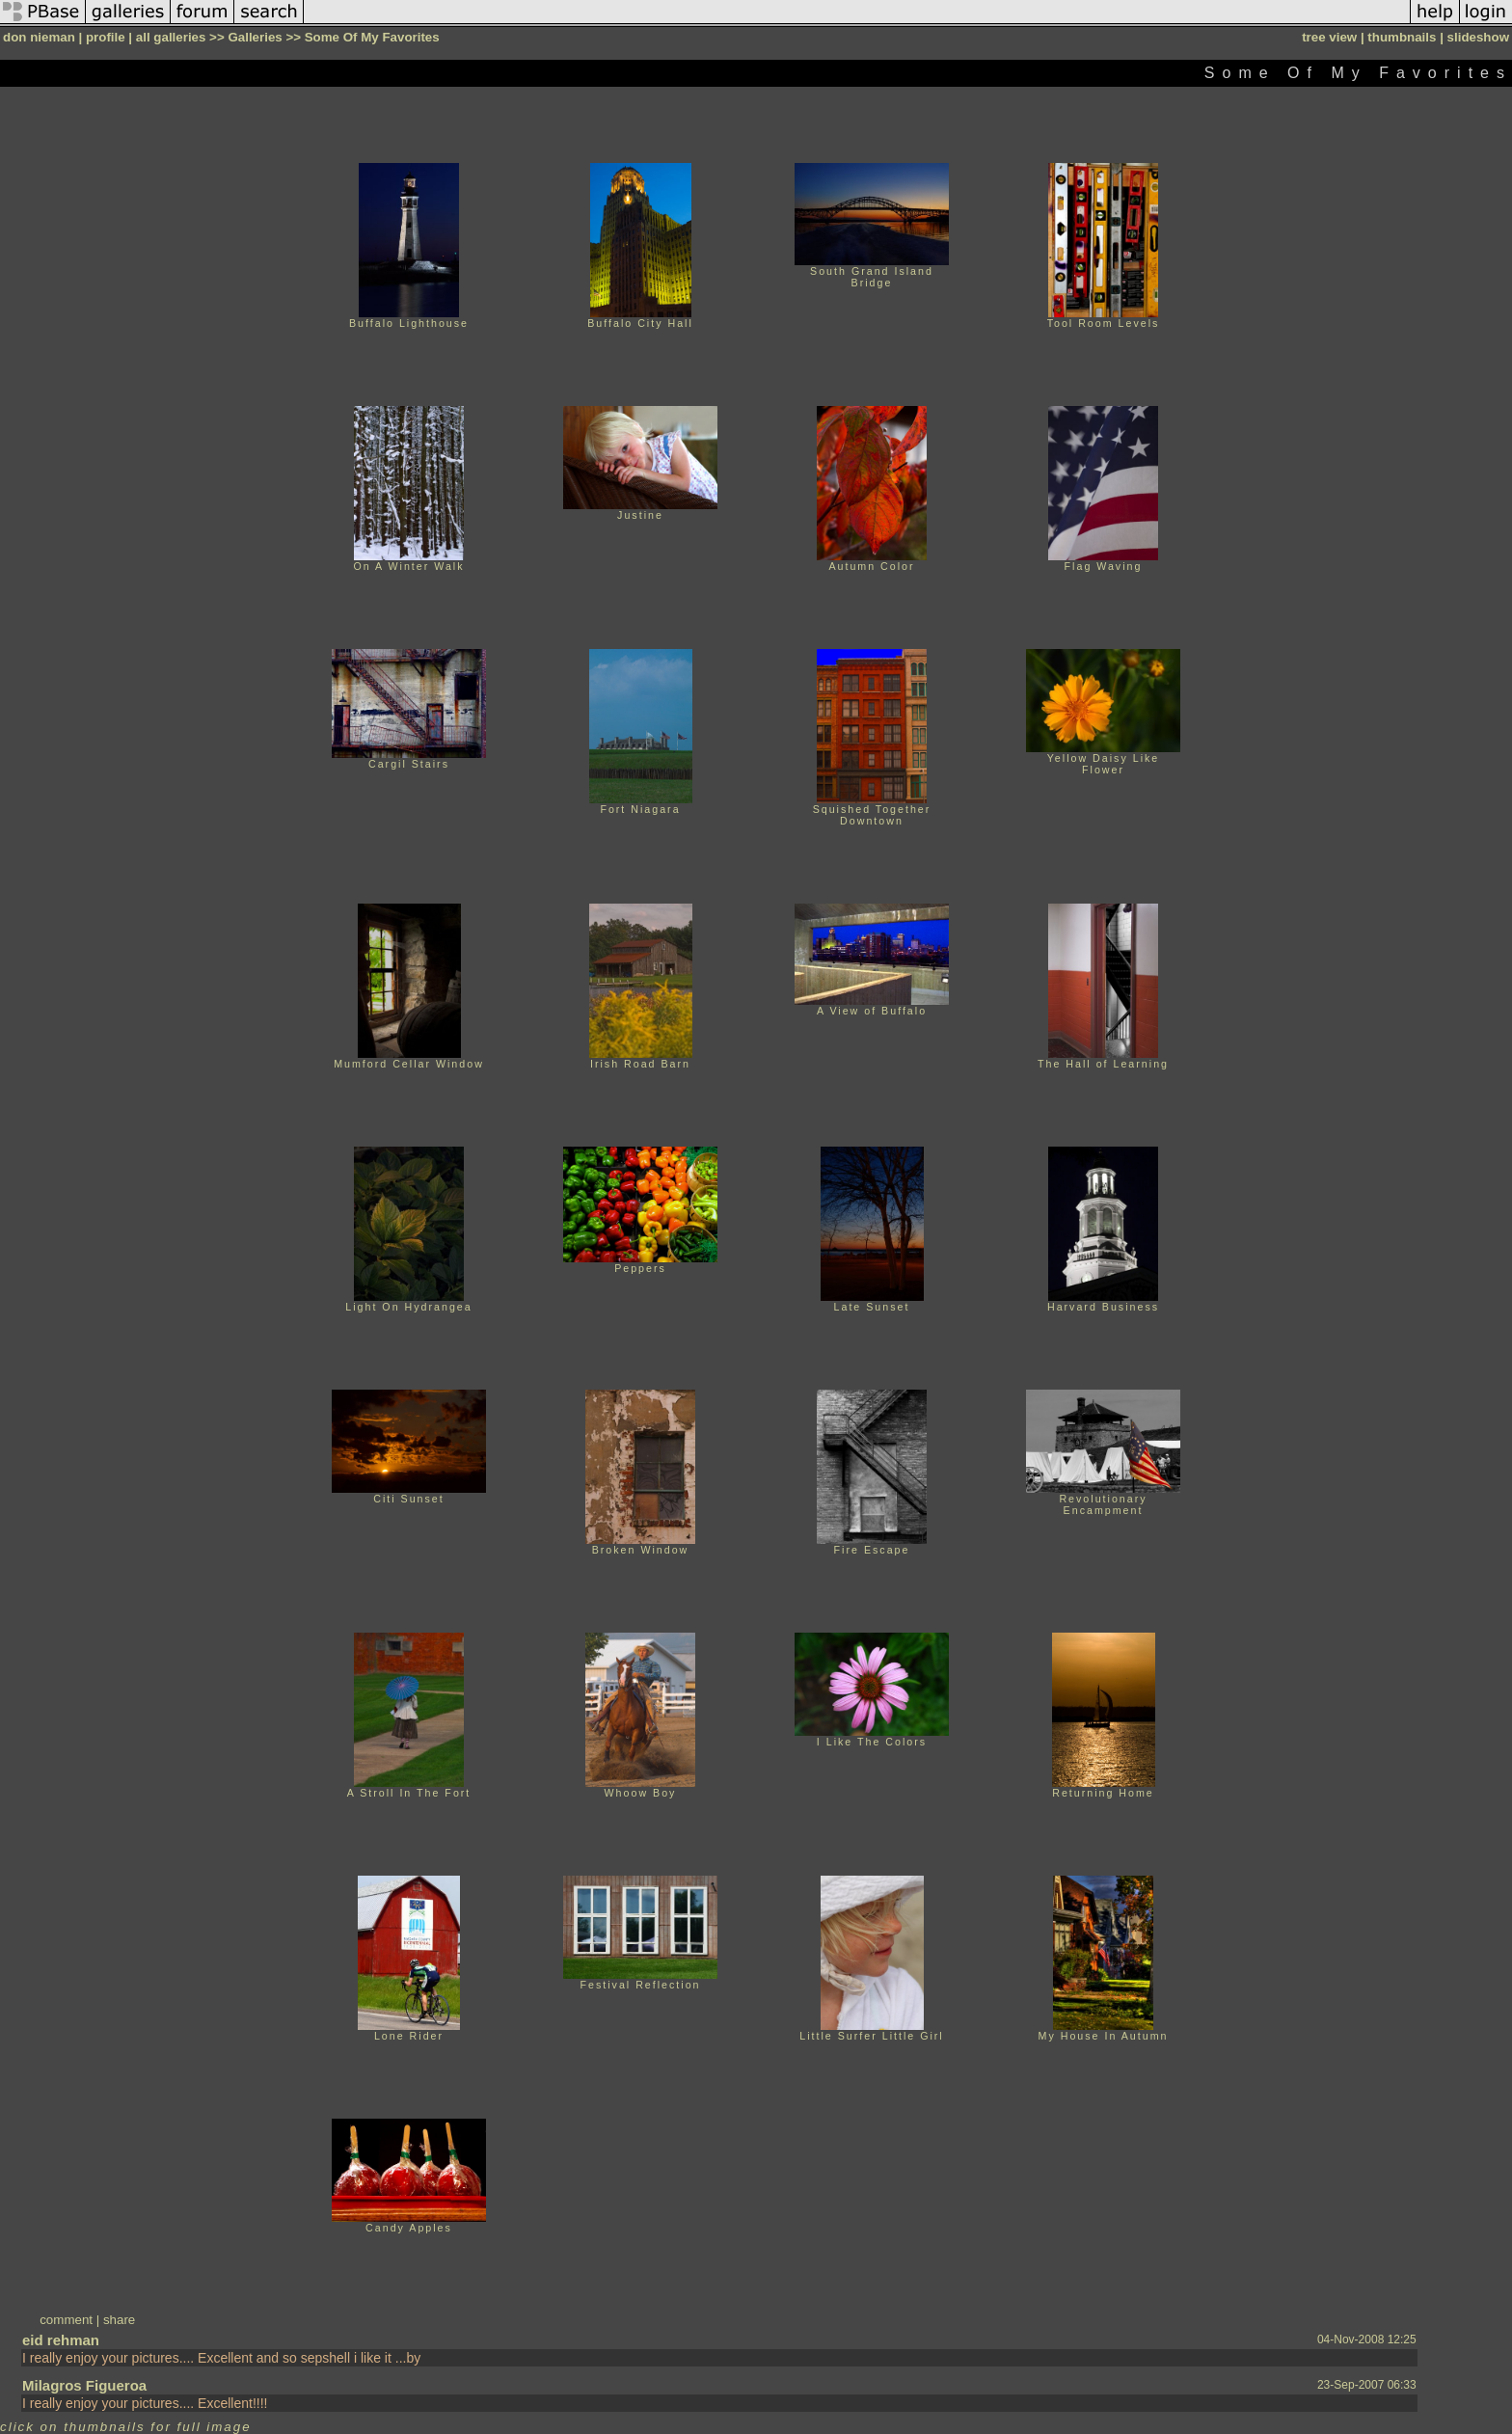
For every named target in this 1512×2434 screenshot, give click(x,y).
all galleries (171, 37)
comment (66, 2319)
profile (105, 37)
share (119, 2319)
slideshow (1478, 37)
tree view (1329, 37)
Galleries (255, 37)
